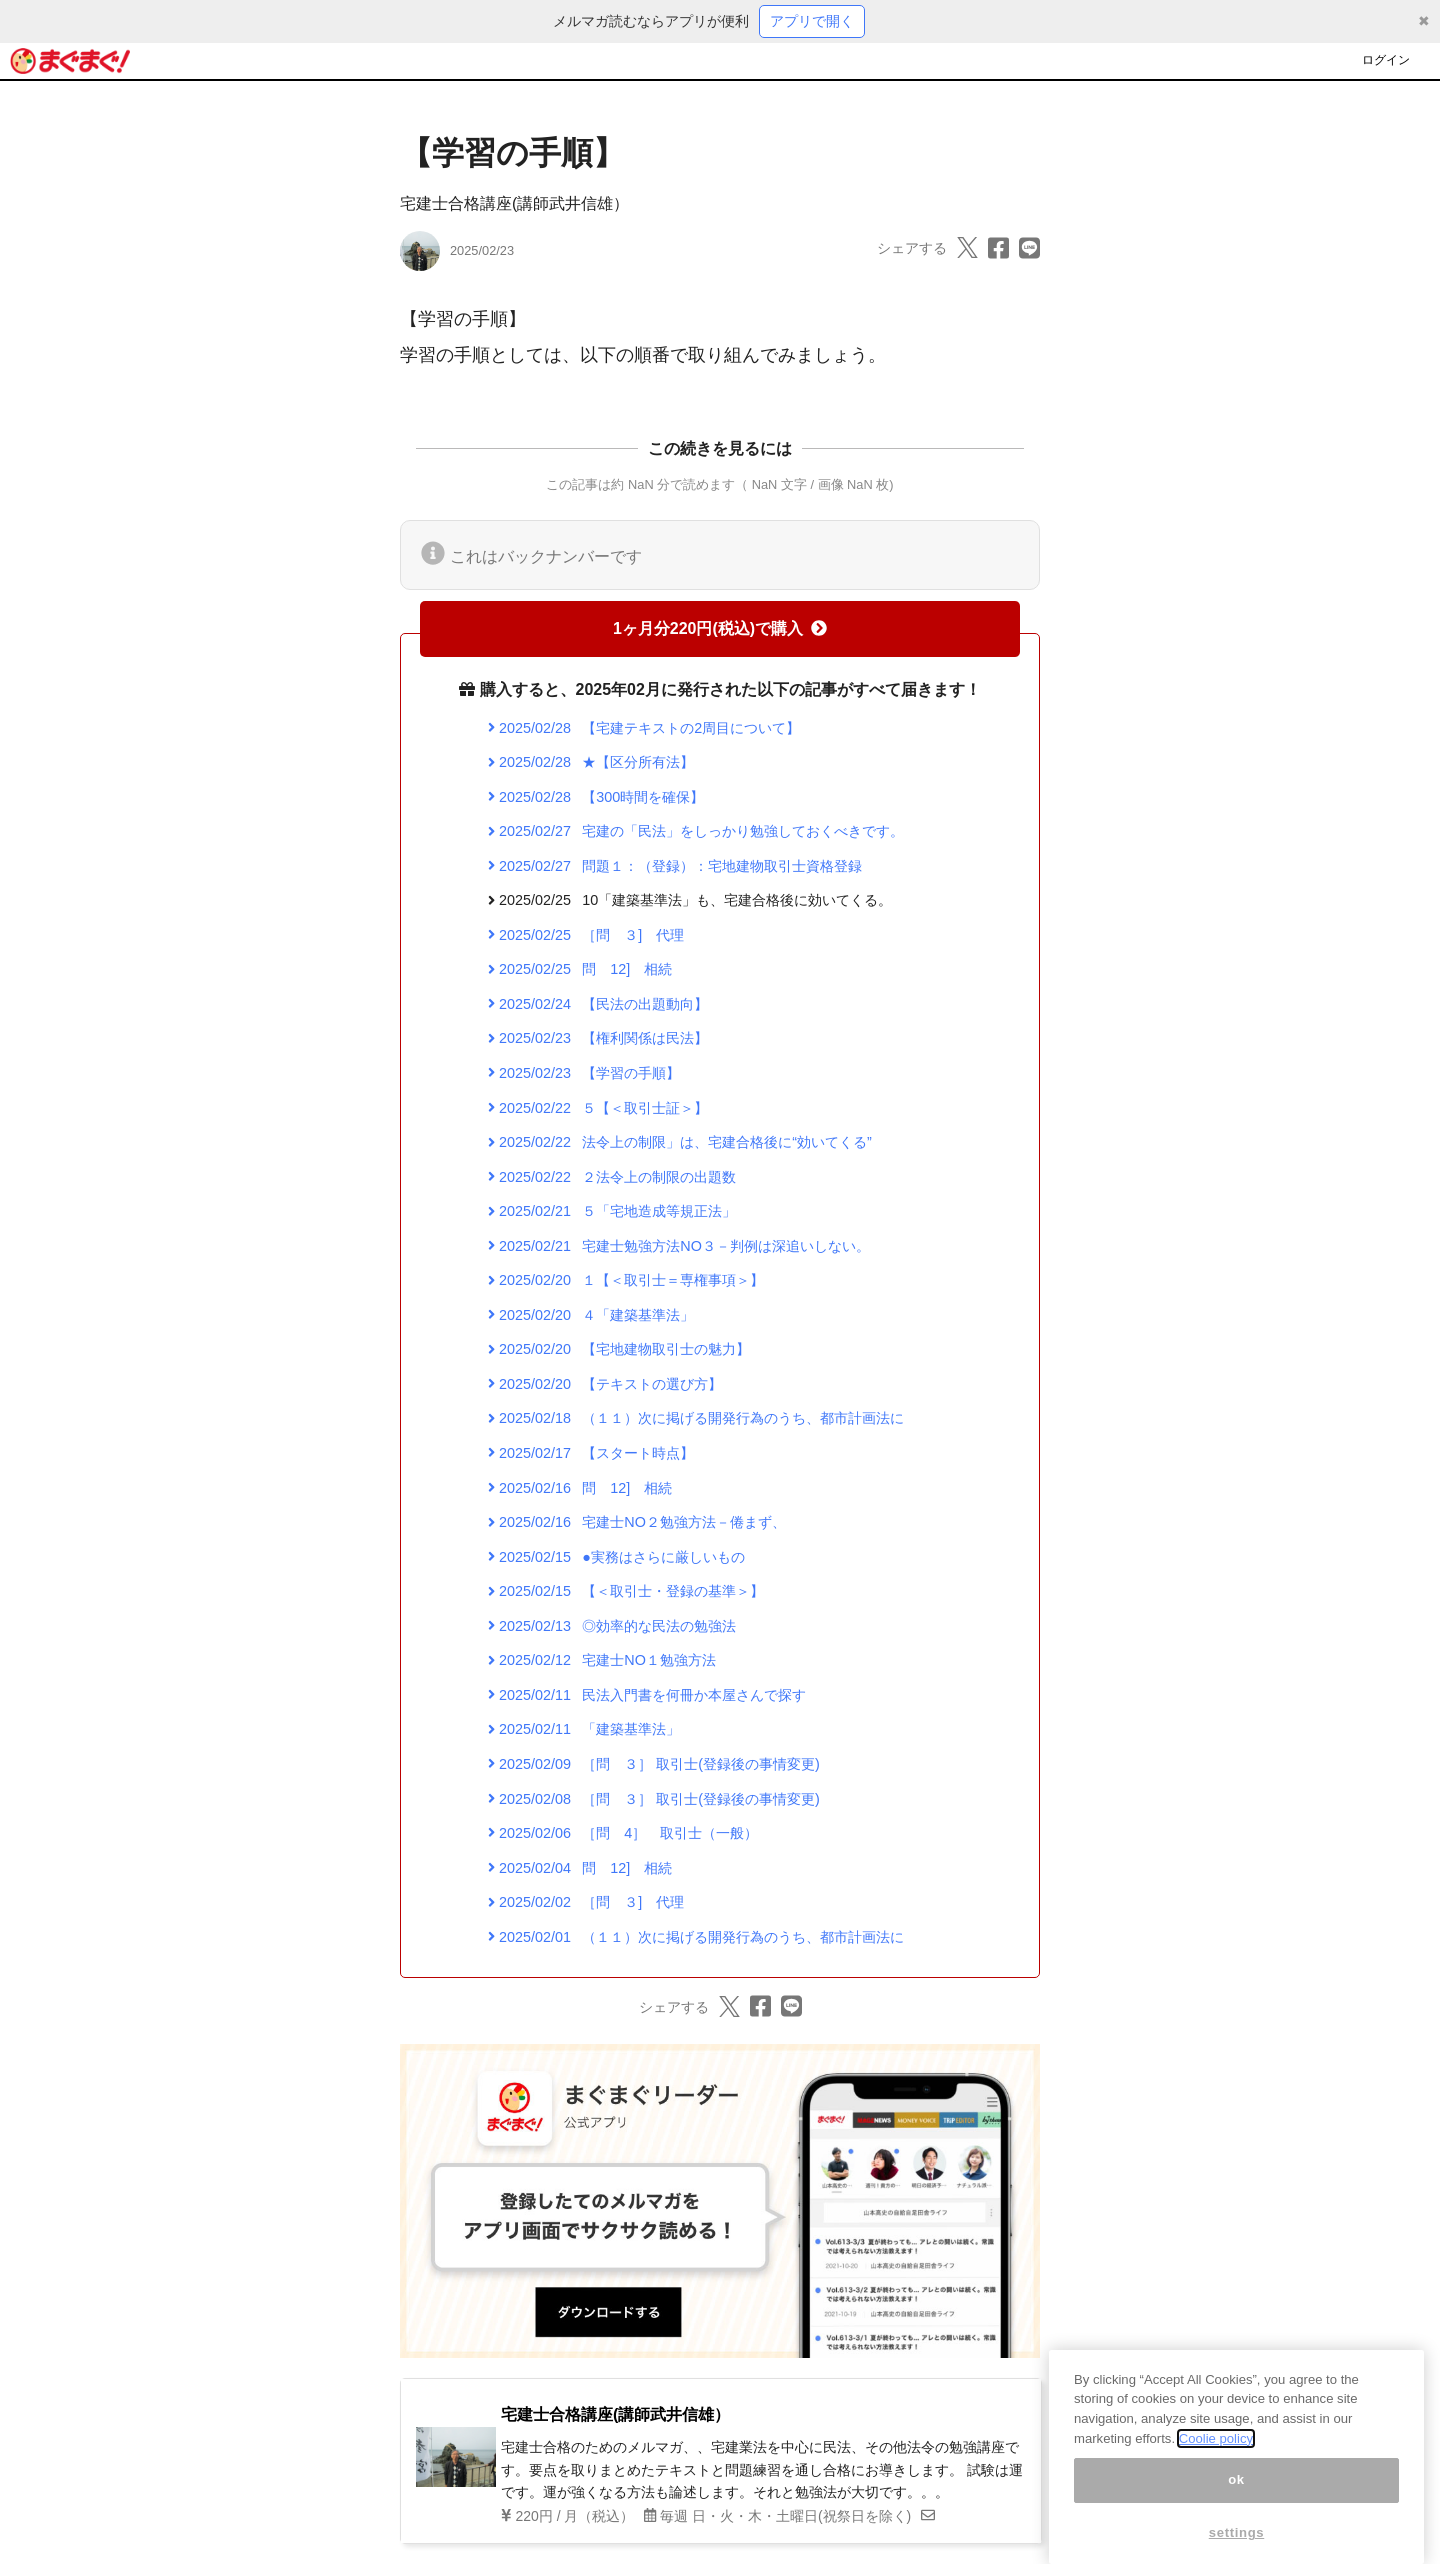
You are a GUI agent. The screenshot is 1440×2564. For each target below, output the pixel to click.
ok (1236, 2508)
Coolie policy (1216, 2466)
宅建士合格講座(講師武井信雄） (514, 203)
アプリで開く (812, 21)
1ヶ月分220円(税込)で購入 (720, 628)
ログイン (1386, 60)
